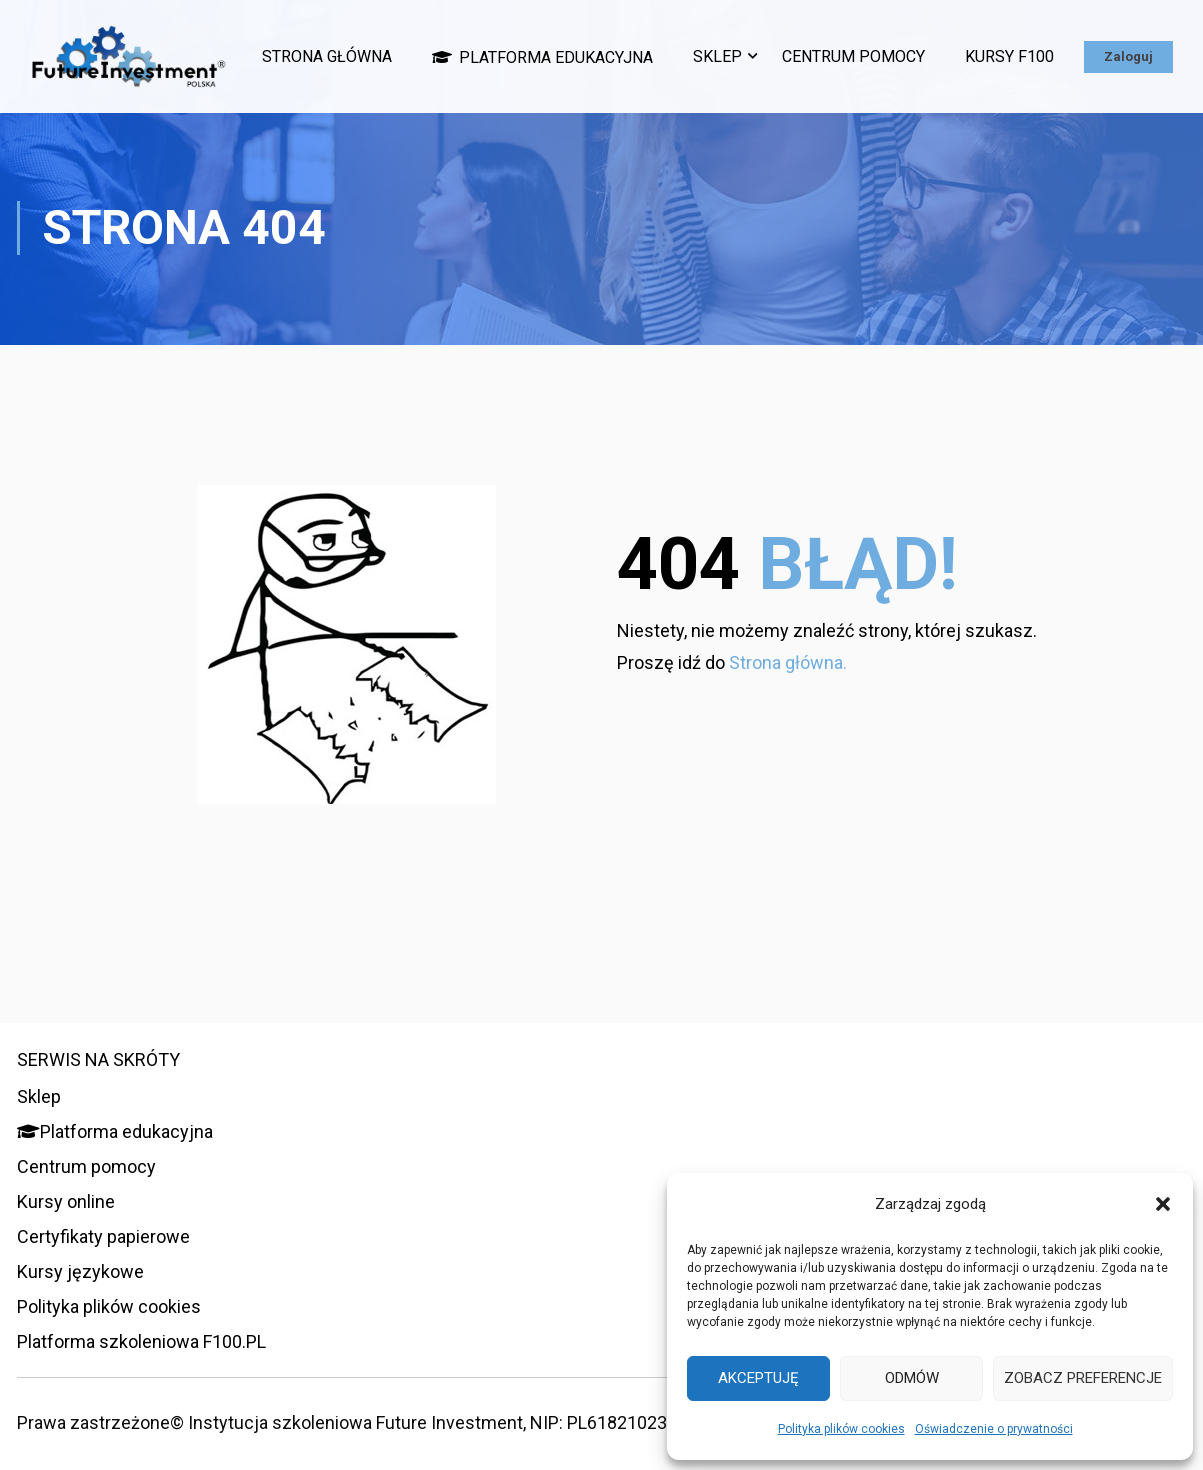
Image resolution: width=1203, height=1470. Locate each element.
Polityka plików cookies (841, 1429)
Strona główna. (788, 701)
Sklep (816, 45)
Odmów (912, 1378)
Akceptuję (758, 1378)
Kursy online (66, 1201)
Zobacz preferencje (1083, 1378)
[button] (1163, 1204)
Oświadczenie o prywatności (994, 1429)
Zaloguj (1128, 105)
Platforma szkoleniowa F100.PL (141, 1341)
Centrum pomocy (952, 45)
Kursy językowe (80, 1271)
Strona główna (426, 45)
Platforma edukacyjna (641, 46)
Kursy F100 (1108, 45)
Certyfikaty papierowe (103, 1236)
